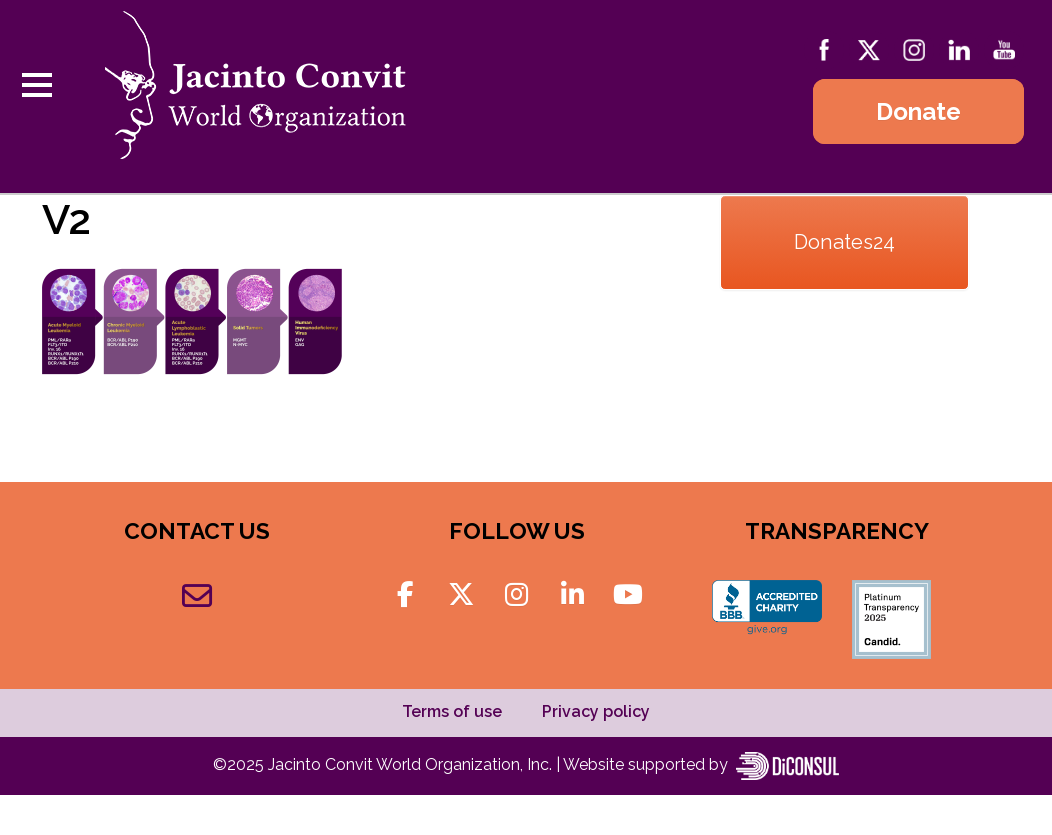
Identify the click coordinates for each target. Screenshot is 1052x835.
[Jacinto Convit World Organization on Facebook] (405, 595)
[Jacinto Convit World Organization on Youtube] (628, 595)
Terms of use (452, 711)
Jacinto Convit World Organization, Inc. (412, 764)
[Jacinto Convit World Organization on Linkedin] (572, 595)
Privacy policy (596, 711)
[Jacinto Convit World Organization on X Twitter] (460, 595)
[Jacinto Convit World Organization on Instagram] (516, 595)
